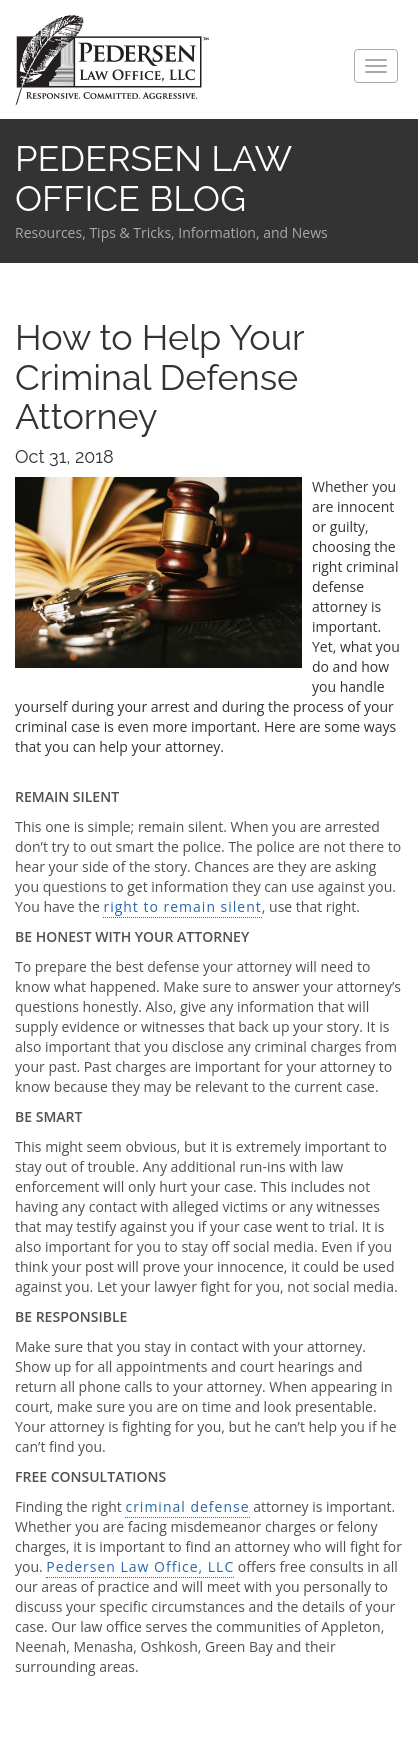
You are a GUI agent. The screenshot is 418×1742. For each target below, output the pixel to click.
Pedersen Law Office (112, 60)
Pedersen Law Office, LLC (140, 1566)
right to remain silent (182, 906)
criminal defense (187, 1506)
